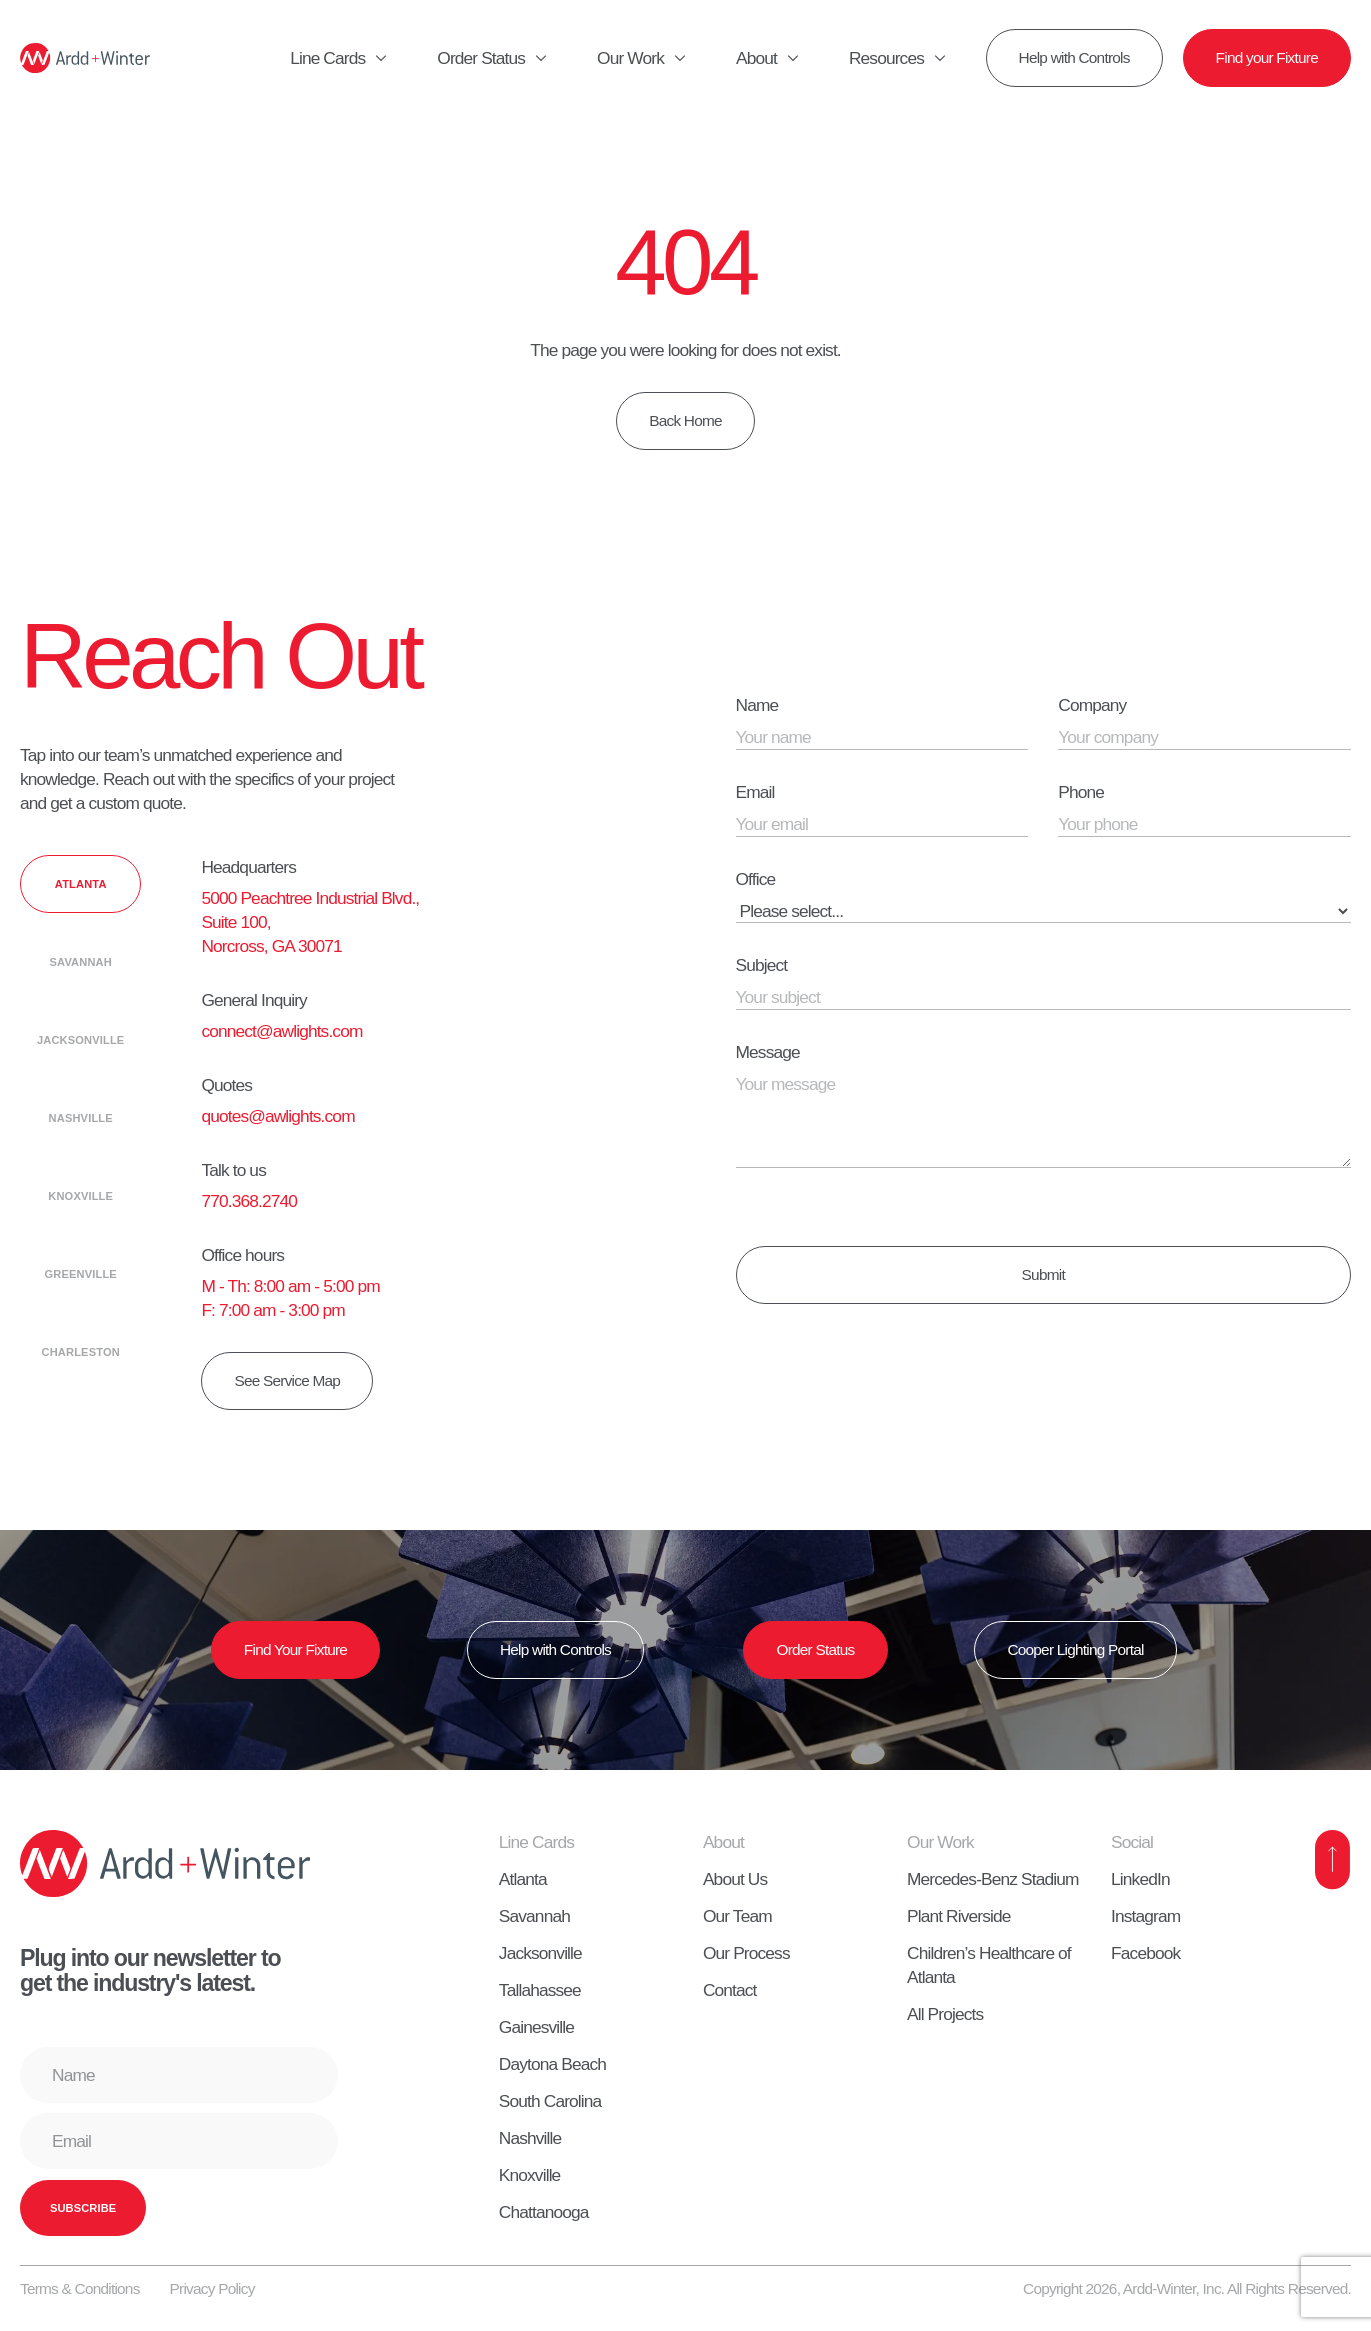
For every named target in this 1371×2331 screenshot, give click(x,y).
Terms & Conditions (80, 2288)
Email (755, 792)
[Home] (85, 58)
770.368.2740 (249, 1201)
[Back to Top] (1333, 1860)
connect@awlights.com (281, 1031)
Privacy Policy (212, 2288)
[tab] (80, 884)
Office (756, 879)
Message (768, 1052)
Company (1092, 705)
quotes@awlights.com (277, 1116)
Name (757, 705)
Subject (762, 965)
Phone (1081, 792)
